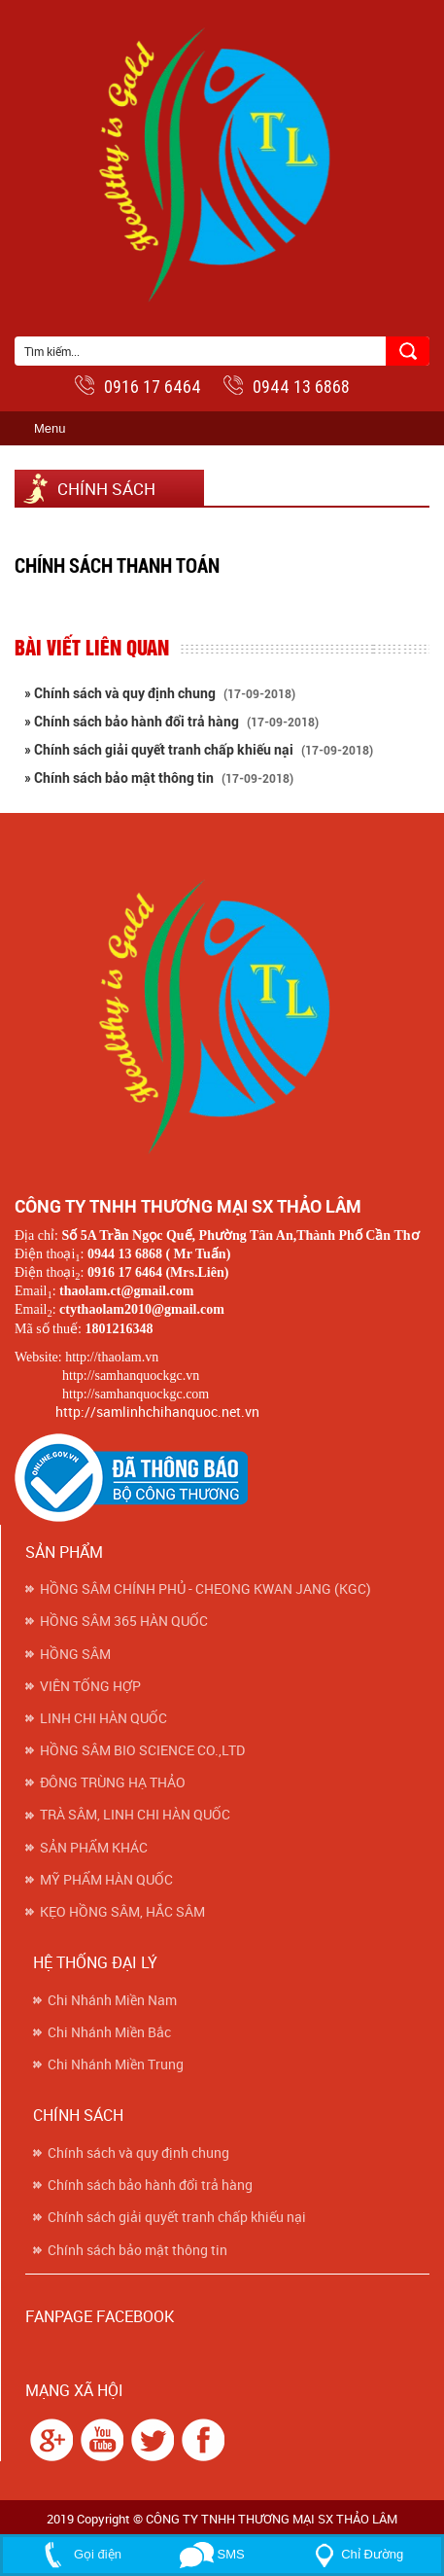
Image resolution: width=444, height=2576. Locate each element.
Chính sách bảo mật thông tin (137, 2250)
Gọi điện (78, 2554)
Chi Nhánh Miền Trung (116, 2064)
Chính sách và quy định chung (138, 2153)
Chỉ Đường (355, 2554)
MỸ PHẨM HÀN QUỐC (106, 1879)
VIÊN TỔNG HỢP (90, 1686)
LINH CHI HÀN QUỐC (103, 1718)
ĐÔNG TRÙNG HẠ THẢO (113, 1782)
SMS (212, 2554)
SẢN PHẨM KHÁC (94, 1847)
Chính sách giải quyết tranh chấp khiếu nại (177, 2217)
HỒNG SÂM (75, 1654)
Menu (50, 428)
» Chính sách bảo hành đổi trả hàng (171, 721)
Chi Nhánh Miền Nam (112, 2000)
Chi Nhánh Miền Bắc (109, 2032)
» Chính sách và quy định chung (159, 693)
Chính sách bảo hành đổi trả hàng (150, 2185)
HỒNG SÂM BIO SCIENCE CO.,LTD (142, 1750)
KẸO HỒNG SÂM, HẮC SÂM (122, 1912)
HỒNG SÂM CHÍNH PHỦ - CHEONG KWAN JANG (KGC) (205, 1589)
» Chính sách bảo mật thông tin (158, 778)
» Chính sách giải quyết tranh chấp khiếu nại (198, 750)
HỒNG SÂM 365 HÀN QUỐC (124, 1621)
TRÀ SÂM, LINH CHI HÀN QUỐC (135, 1814)
